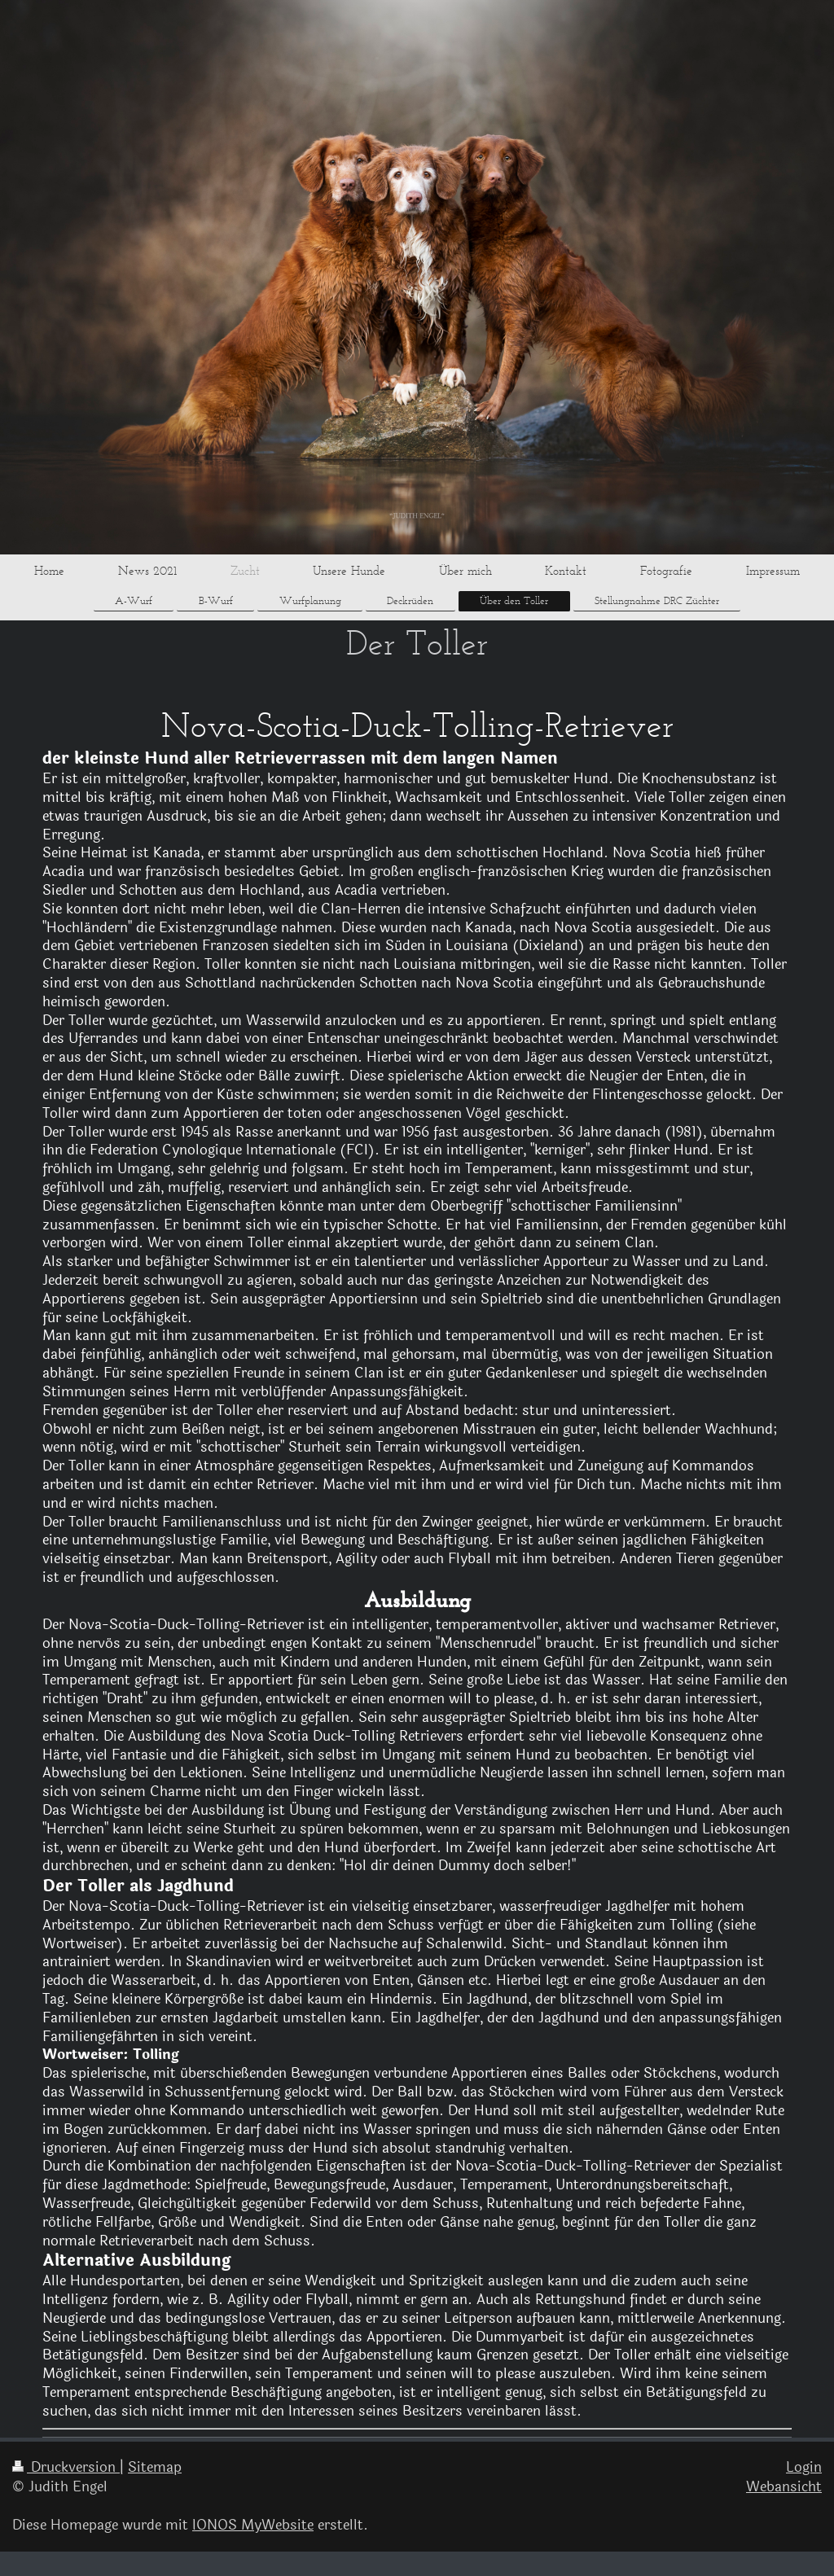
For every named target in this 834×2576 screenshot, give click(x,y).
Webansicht (784, 2487)
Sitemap (155, 2467)
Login (804, 2467)
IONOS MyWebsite (253, 2525)
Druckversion (66, 2467)
